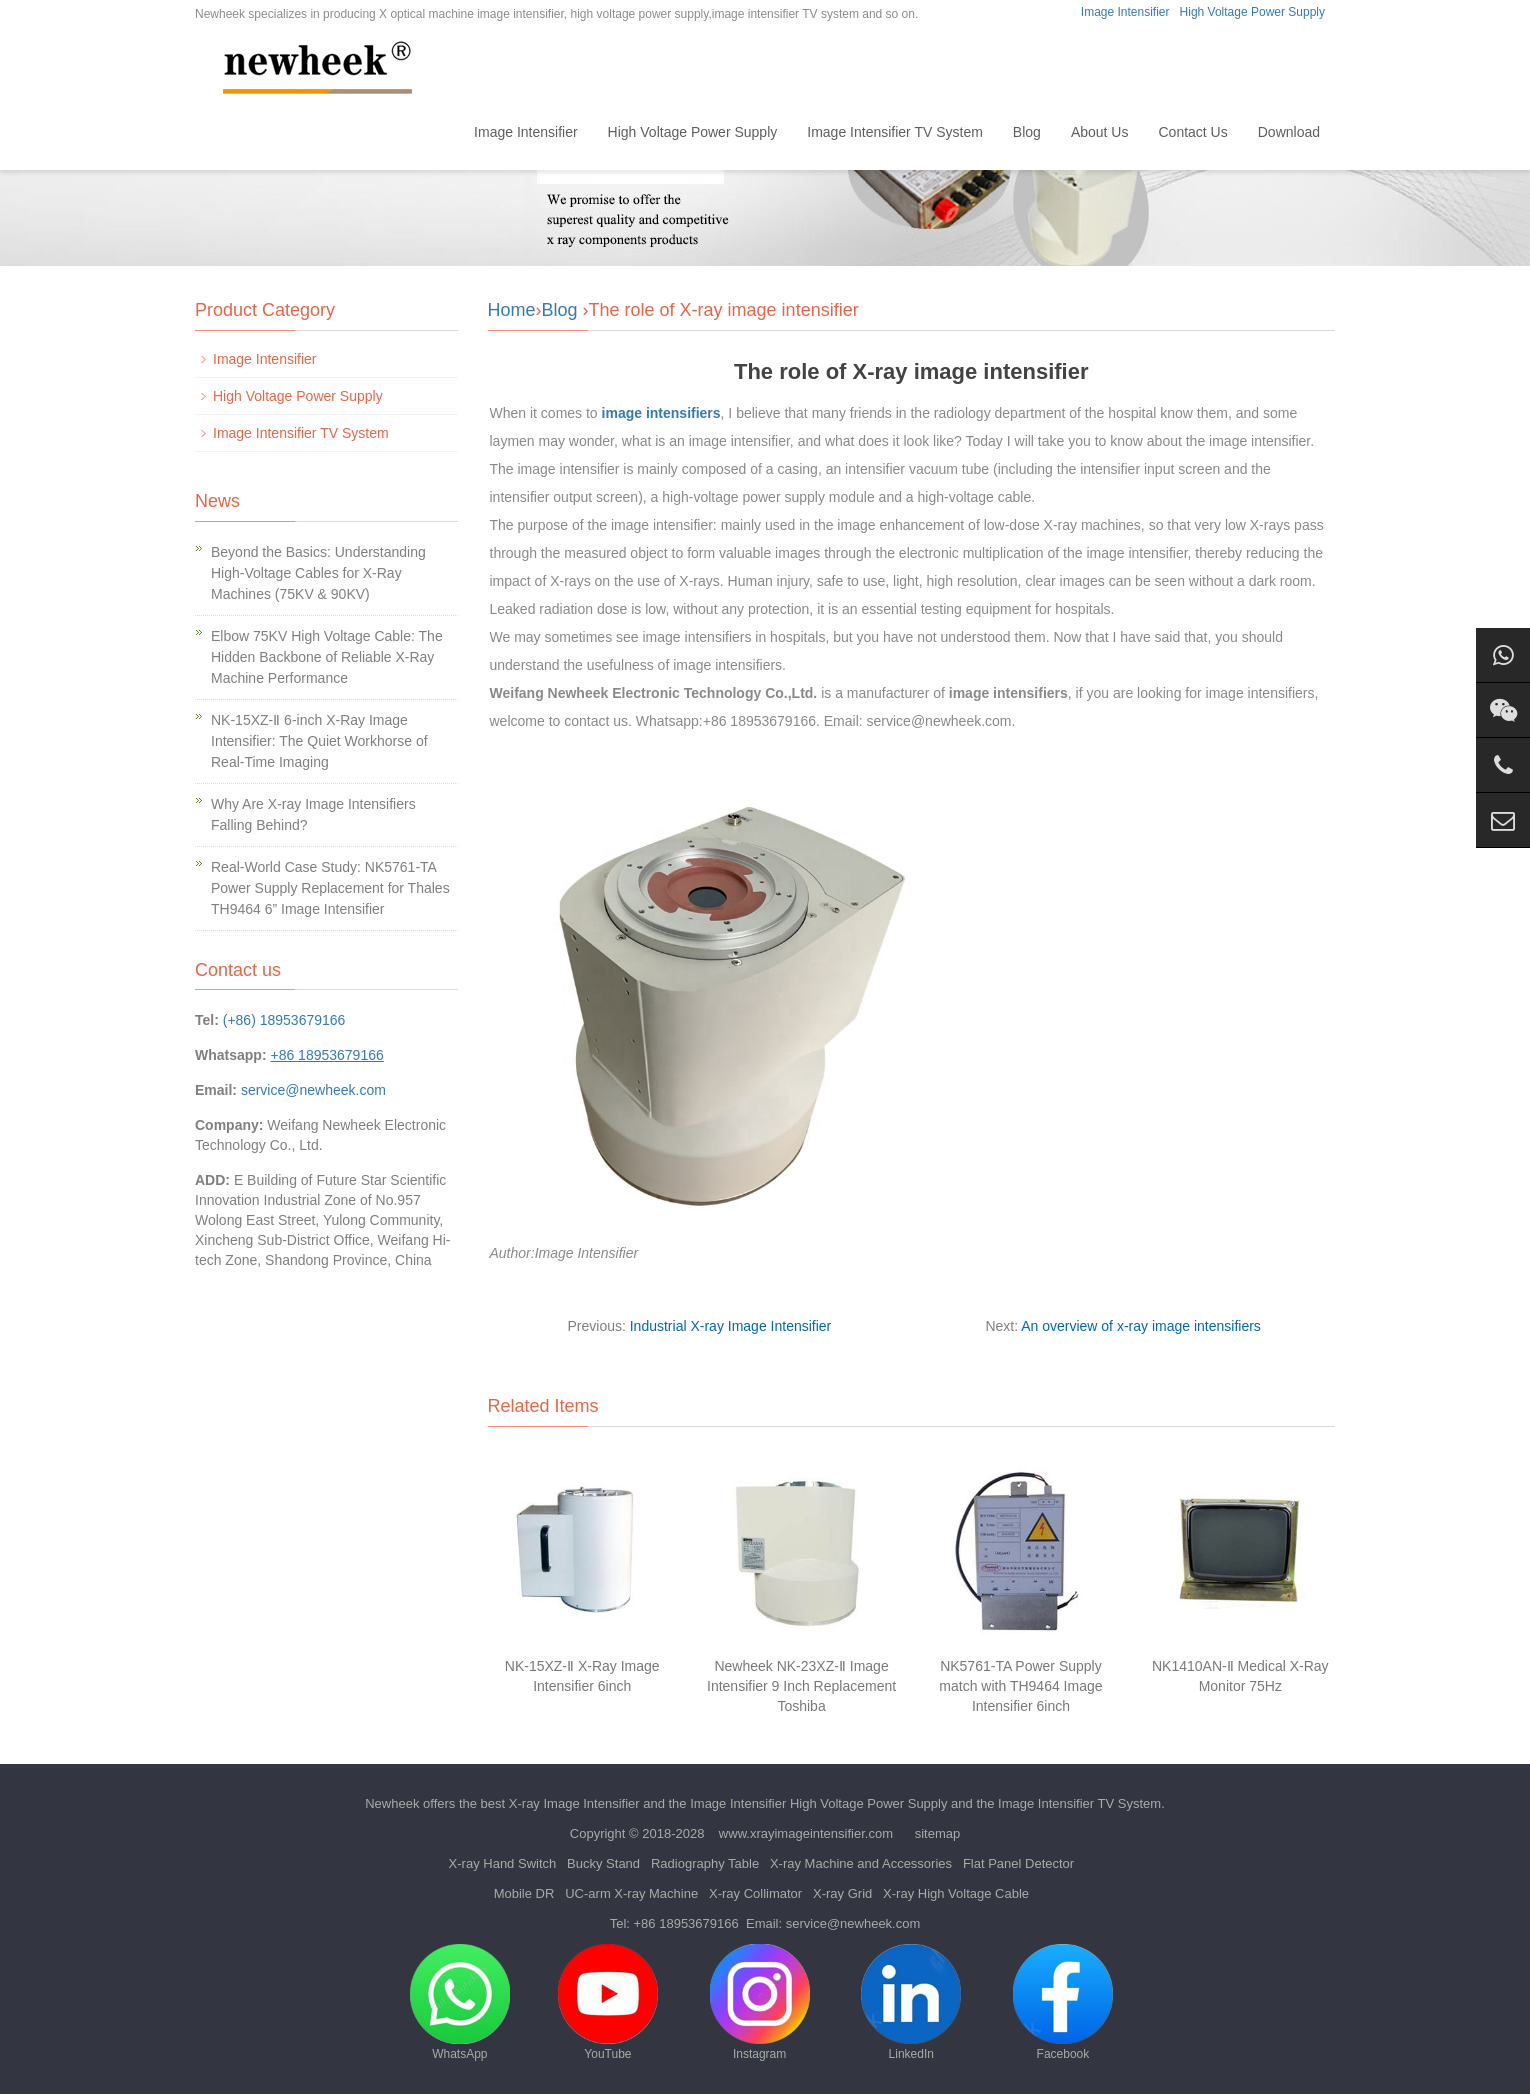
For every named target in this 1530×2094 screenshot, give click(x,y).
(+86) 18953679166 (284, 1020)
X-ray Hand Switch (503, 1863)
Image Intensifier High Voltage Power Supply (818, 1803)
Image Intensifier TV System (895, 132)
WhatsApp (460, 2002)
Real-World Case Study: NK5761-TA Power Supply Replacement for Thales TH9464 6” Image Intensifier (330, 888)
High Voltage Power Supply (1252, 12)
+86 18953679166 (686, 1923)
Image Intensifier (1125, 12)
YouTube (608, 2002)
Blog (1027, 132)
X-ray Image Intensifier (574, 1803)
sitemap (938, 1833)
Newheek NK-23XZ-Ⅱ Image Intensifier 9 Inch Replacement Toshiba (801, 1686)
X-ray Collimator (755, 1893)
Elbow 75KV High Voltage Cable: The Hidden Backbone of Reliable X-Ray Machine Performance (327, 657)
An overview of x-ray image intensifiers (1141, 1326)
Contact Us (1192, 132)
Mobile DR (524, 1893)
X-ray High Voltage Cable (956, 1893)
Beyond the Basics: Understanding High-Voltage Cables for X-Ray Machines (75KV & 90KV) (318, 573)
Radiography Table (705, 1863)
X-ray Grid (842, 1893)
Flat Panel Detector (1018, 1863)
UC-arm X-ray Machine (631, 1893)
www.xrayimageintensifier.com (806, 1833)
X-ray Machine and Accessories (861, 1863)
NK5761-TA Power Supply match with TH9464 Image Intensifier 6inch (1020, 1686)
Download (1289, 132)
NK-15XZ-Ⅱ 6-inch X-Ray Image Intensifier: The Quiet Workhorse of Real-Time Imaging (319, 741)
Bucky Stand (603, 1863)
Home (425, 132)
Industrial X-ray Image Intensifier (731, 1326)
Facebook (1063, 2002)
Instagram (760, 2002)
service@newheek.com (313, 1090)
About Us (1100, 132)
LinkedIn (911, 2002)
